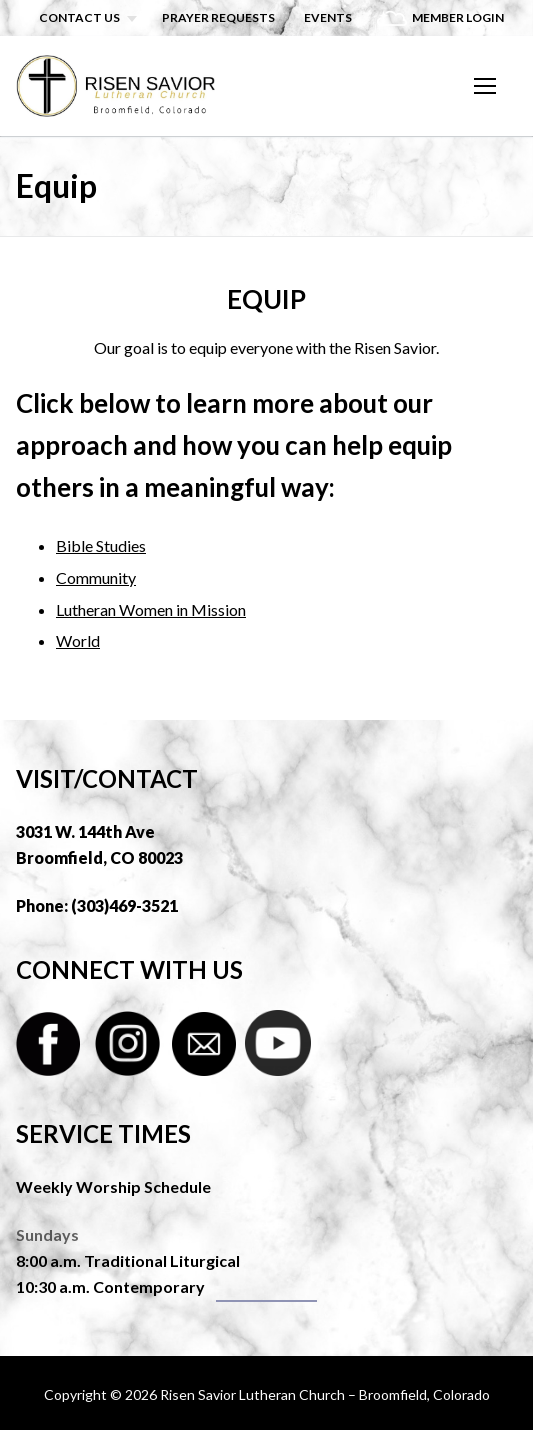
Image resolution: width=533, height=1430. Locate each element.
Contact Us (79, 17)
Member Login (458, 17)
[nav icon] (485, 86)
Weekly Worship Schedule (113, 1186)
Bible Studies (101, 545)
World (78, 640)
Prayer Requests (218, 17)
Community (96, 577)
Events (328, 17)
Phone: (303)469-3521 (97, 905)
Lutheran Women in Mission (151, 609)
